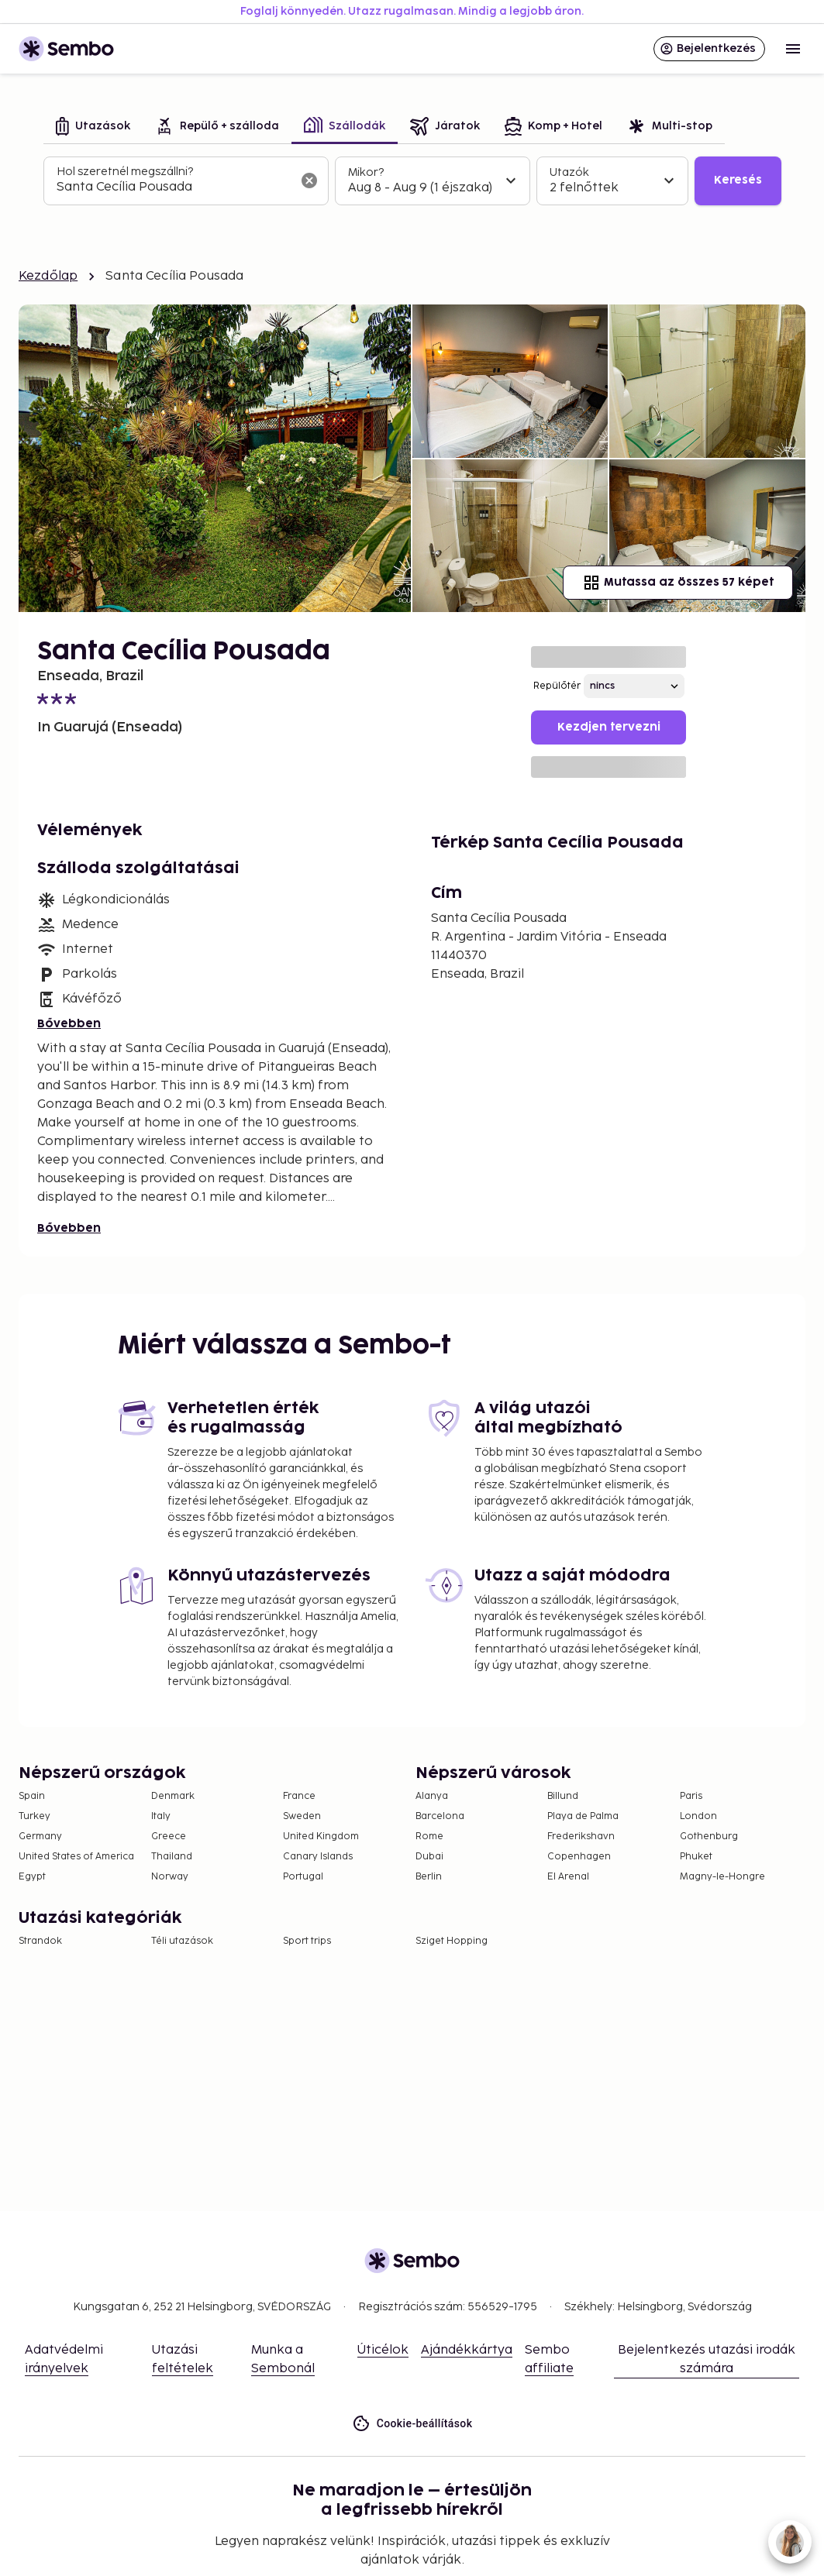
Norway (169, 1877)
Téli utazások (182, 1941)
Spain (32, 1796)
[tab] (93, 127)
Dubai (429, 1856)
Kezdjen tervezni (608, 727)
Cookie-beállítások (412, 2423)
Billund (562, 1796)
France (299, 1796)
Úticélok (383, 2350)
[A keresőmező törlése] (309, 180)
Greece (168, 1836)
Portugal (303, 1877)
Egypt (32, 1877)
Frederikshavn (581, 1836)
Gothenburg (709, 1836)
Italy (161, 1816)
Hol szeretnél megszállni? (125, 171)
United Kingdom (321, 1836)
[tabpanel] (412, 181)
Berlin (428, 1877)
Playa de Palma (583, 1816)
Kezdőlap (48, 276)
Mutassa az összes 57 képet (678, 582)
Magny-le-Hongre (722, 1877)
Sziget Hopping (451, 1941)
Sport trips (307, 1941)
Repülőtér (557, 686)
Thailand (171, 1856)
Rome (429, 1836)
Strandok (40, 1941)
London (698, 1816)
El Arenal (568, 1877)
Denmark (173, 1796)
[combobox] (174, 187)
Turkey (34, 1816)
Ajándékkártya (466, 2350)
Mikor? (366, 172)
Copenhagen (579, 1856)
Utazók (569, 172)
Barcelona (439, 1816)
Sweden (302, 1816)
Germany (40, 1836)
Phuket (696, 1856)
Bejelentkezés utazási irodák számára (706, 2359)
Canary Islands (318, 1856)
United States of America (76, 1856)
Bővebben (69, 1024)
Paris (691, 1796)
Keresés (738, 180)
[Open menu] (793, 48)
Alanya (431, 1796)
